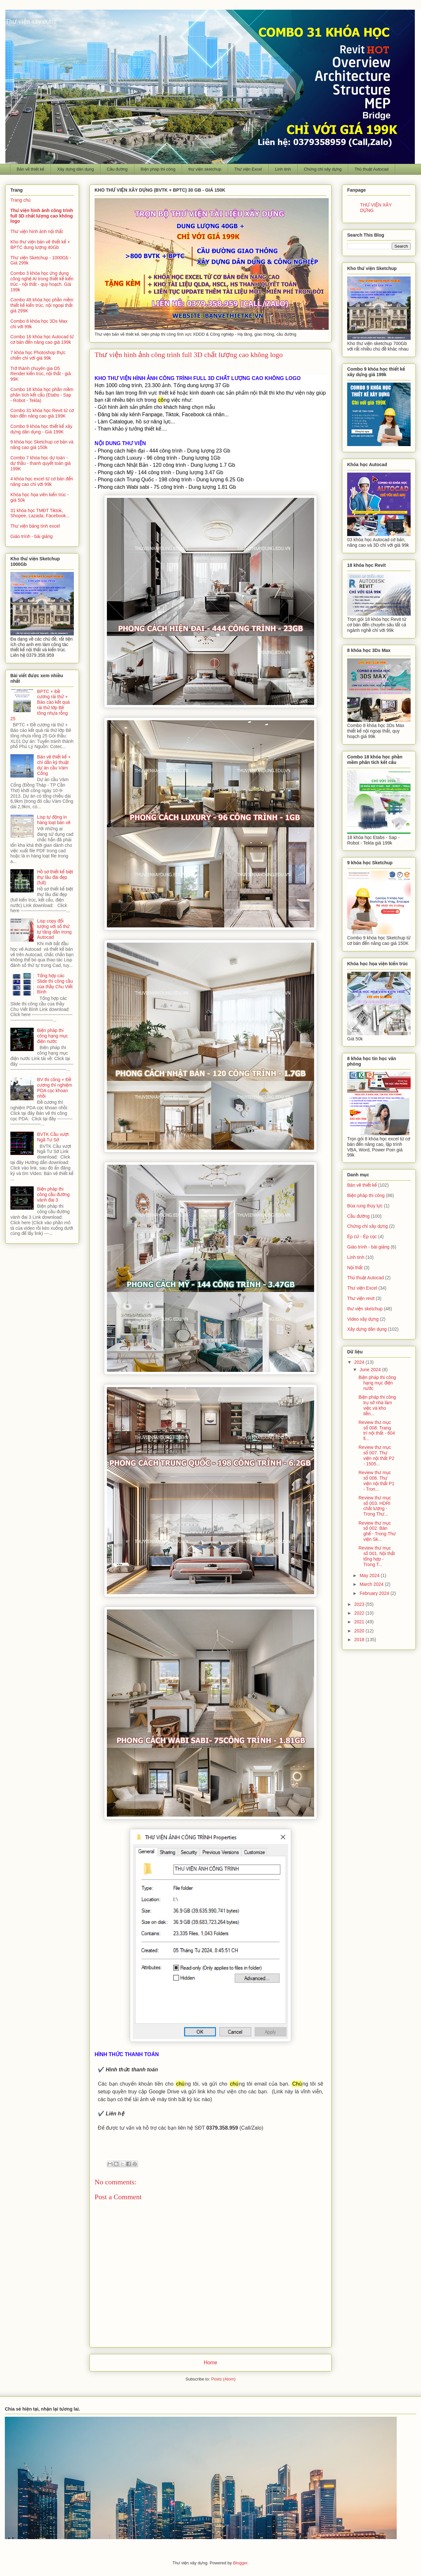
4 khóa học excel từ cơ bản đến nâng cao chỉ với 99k (41, 481)
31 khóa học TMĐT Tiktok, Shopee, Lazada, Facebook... (40, 513)
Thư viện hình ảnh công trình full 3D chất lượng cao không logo (41, 216)
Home (210, 2362)
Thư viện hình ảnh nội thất (36, 231)
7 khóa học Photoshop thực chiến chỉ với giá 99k (37, 355)
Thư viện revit (361, 1298)
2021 (360, 1621)
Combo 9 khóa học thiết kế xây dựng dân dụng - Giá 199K (41, 429)
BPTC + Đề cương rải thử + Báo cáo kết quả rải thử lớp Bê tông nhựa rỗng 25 (40, 705)
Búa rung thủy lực (365, 1205)
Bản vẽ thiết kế (30, 169)
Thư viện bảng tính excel (35, 526)
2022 (360, 1613)
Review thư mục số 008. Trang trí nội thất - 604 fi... (376, 1430)
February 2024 (374, 1593)
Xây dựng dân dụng (75, 169)
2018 (360, 1639)
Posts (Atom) (223, 2379)
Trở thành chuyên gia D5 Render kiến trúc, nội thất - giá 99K (40, 374)
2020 (360, 1630)
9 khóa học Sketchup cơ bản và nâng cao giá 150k (42, 444)
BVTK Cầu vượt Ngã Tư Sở (53, 1137)
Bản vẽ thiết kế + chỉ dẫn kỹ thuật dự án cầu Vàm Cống (54, 765)
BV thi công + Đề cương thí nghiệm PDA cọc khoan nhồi (54, 1087)
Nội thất (355, 1267)
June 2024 (370, 1369)
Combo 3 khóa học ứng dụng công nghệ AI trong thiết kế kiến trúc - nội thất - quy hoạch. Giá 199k (42, 281)
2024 (360, 1362)
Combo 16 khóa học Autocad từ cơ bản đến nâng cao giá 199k (42, 339)
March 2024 (372, 1584)
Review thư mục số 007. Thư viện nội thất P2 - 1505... (376, 1455)
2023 (360, 1604)
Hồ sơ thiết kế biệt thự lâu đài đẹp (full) (55, 877)
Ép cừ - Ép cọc (362, 1236)
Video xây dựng (363, 1319)
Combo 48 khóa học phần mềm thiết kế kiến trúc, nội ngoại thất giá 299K (42, 305)
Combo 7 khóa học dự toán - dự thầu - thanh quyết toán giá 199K (40, 463)
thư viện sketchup (204, 169)
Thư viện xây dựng (31, 21)
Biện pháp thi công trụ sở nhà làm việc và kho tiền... (377, 1405)
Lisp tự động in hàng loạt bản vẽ (54, 819)
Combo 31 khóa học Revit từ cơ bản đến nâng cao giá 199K (42, 413)
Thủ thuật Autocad (372, 169)
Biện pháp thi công (158, 169)
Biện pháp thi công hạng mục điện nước (52, 1036)
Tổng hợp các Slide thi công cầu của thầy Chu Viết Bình (55, 983)
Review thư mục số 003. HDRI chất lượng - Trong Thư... (374, 1506)
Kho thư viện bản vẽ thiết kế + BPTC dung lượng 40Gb (40, 244)
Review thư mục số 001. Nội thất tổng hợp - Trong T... (376, 1556)
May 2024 (370, 1575)
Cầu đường (117, 169)
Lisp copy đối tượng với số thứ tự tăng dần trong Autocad (54, 929)
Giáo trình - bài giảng (31, 536)
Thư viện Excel (248, 169)
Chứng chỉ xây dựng (323, 169)
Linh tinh (283, 169)
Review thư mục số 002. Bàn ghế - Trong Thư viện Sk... (377, 1531)
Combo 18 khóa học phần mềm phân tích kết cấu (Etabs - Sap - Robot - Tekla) (42, 395)
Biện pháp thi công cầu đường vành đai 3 (53, 1194)
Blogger (240, 2562)
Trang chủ (20, 200)
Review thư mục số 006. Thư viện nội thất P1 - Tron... (376, 1480)
